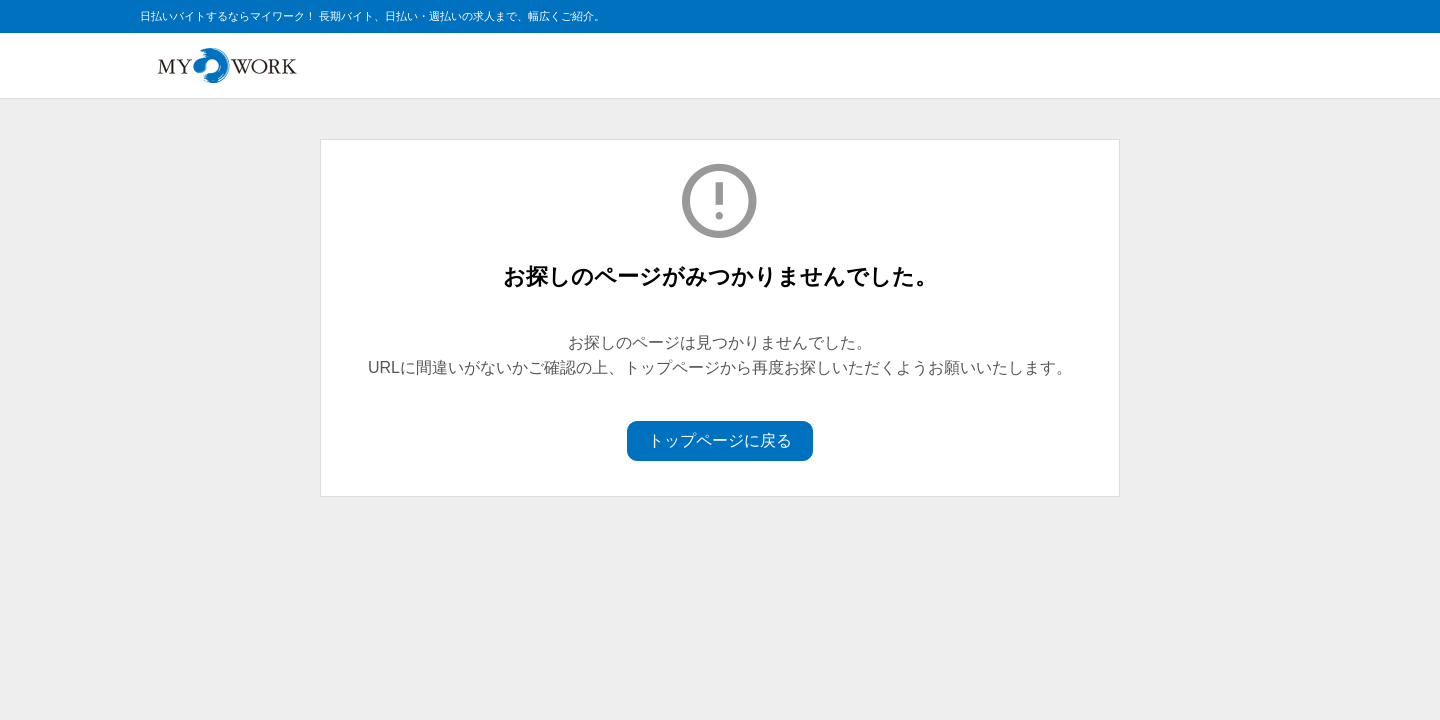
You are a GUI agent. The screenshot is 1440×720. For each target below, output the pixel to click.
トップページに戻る (720, 440)
